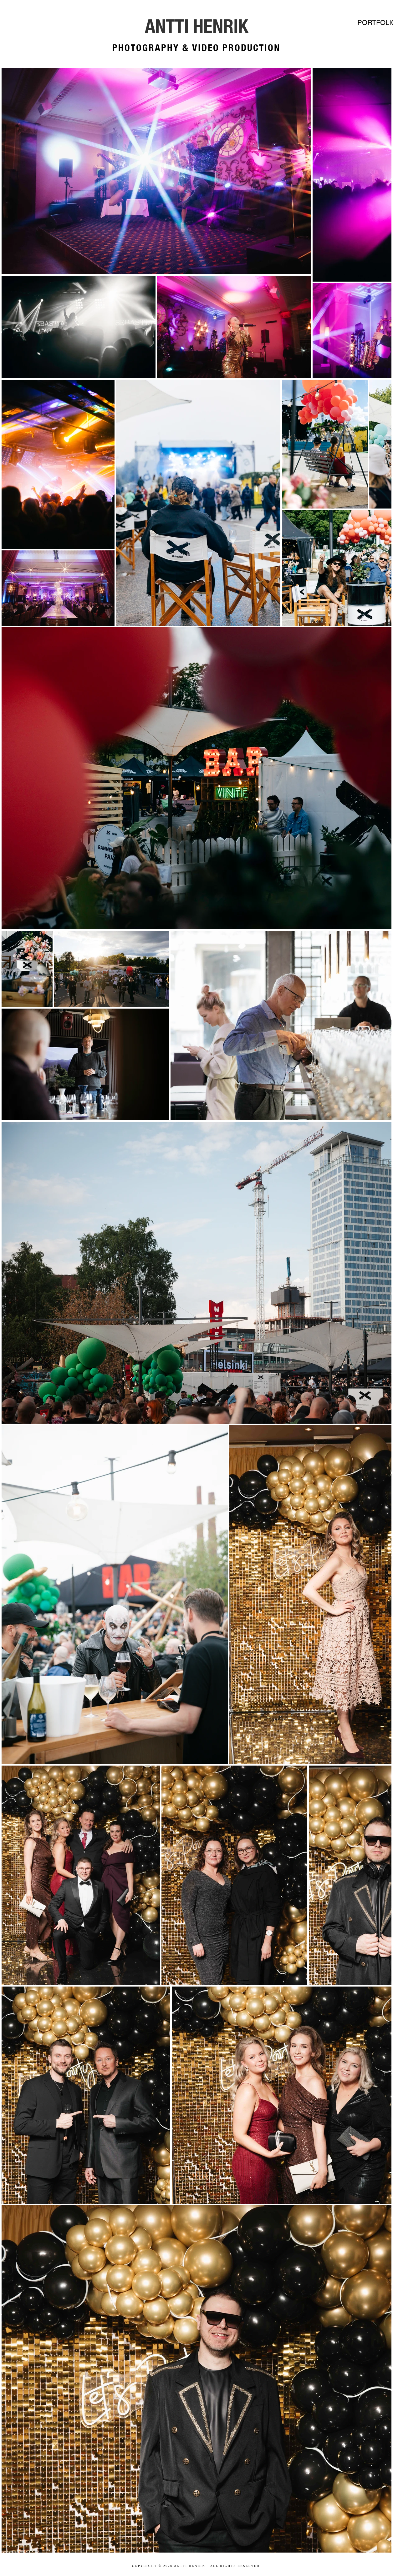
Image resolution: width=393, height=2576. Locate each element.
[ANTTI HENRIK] (196, 26)
